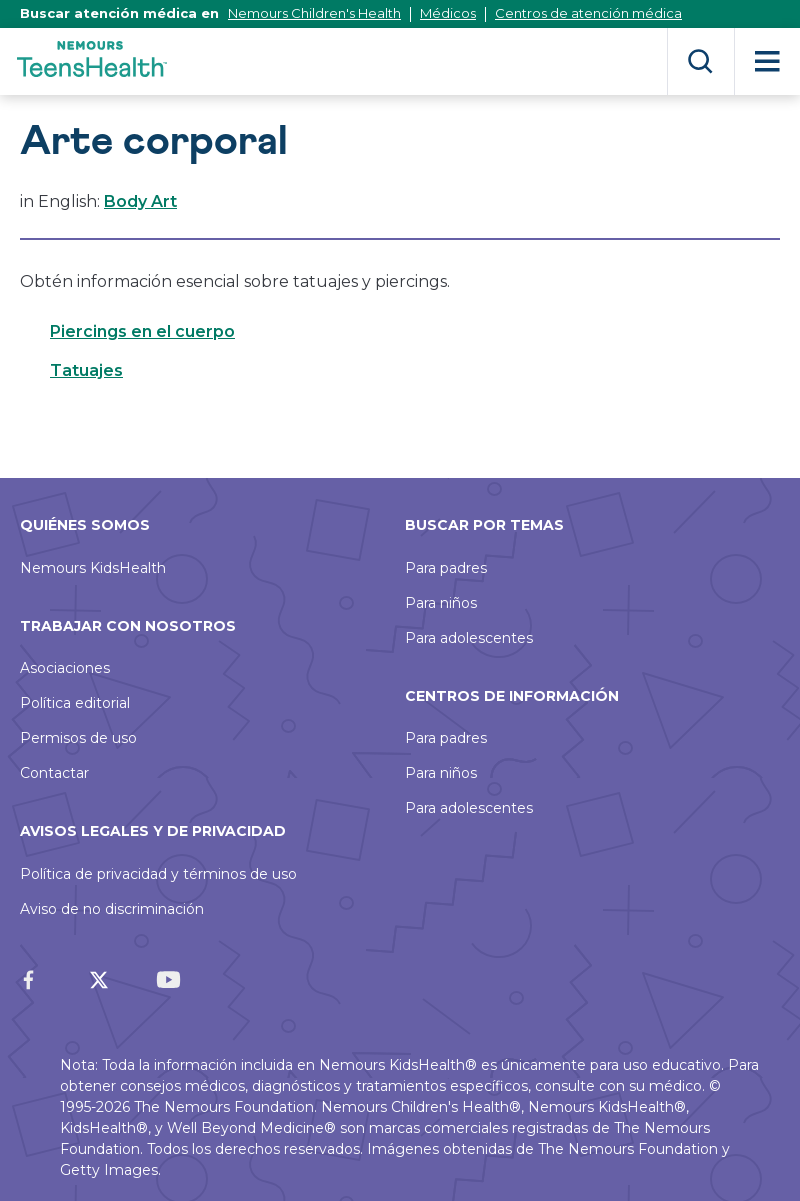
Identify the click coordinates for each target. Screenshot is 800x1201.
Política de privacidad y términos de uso (158, 874)
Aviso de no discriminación (112, 909)
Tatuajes (86, 370)
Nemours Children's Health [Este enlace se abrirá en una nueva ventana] (314, 13)
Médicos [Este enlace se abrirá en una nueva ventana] (448, 13)
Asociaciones (65, 668)
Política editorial (75, 703)
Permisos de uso (78, 738)
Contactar (54, 773)
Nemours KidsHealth (93, 568)
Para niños (441, 603)
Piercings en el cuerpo (142, 331)
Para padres (446, 568)
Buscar (700, 61)
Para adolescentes (469, 638)
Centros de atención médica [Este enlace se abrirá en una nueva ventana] (588, 13)
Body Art (140, 201)
